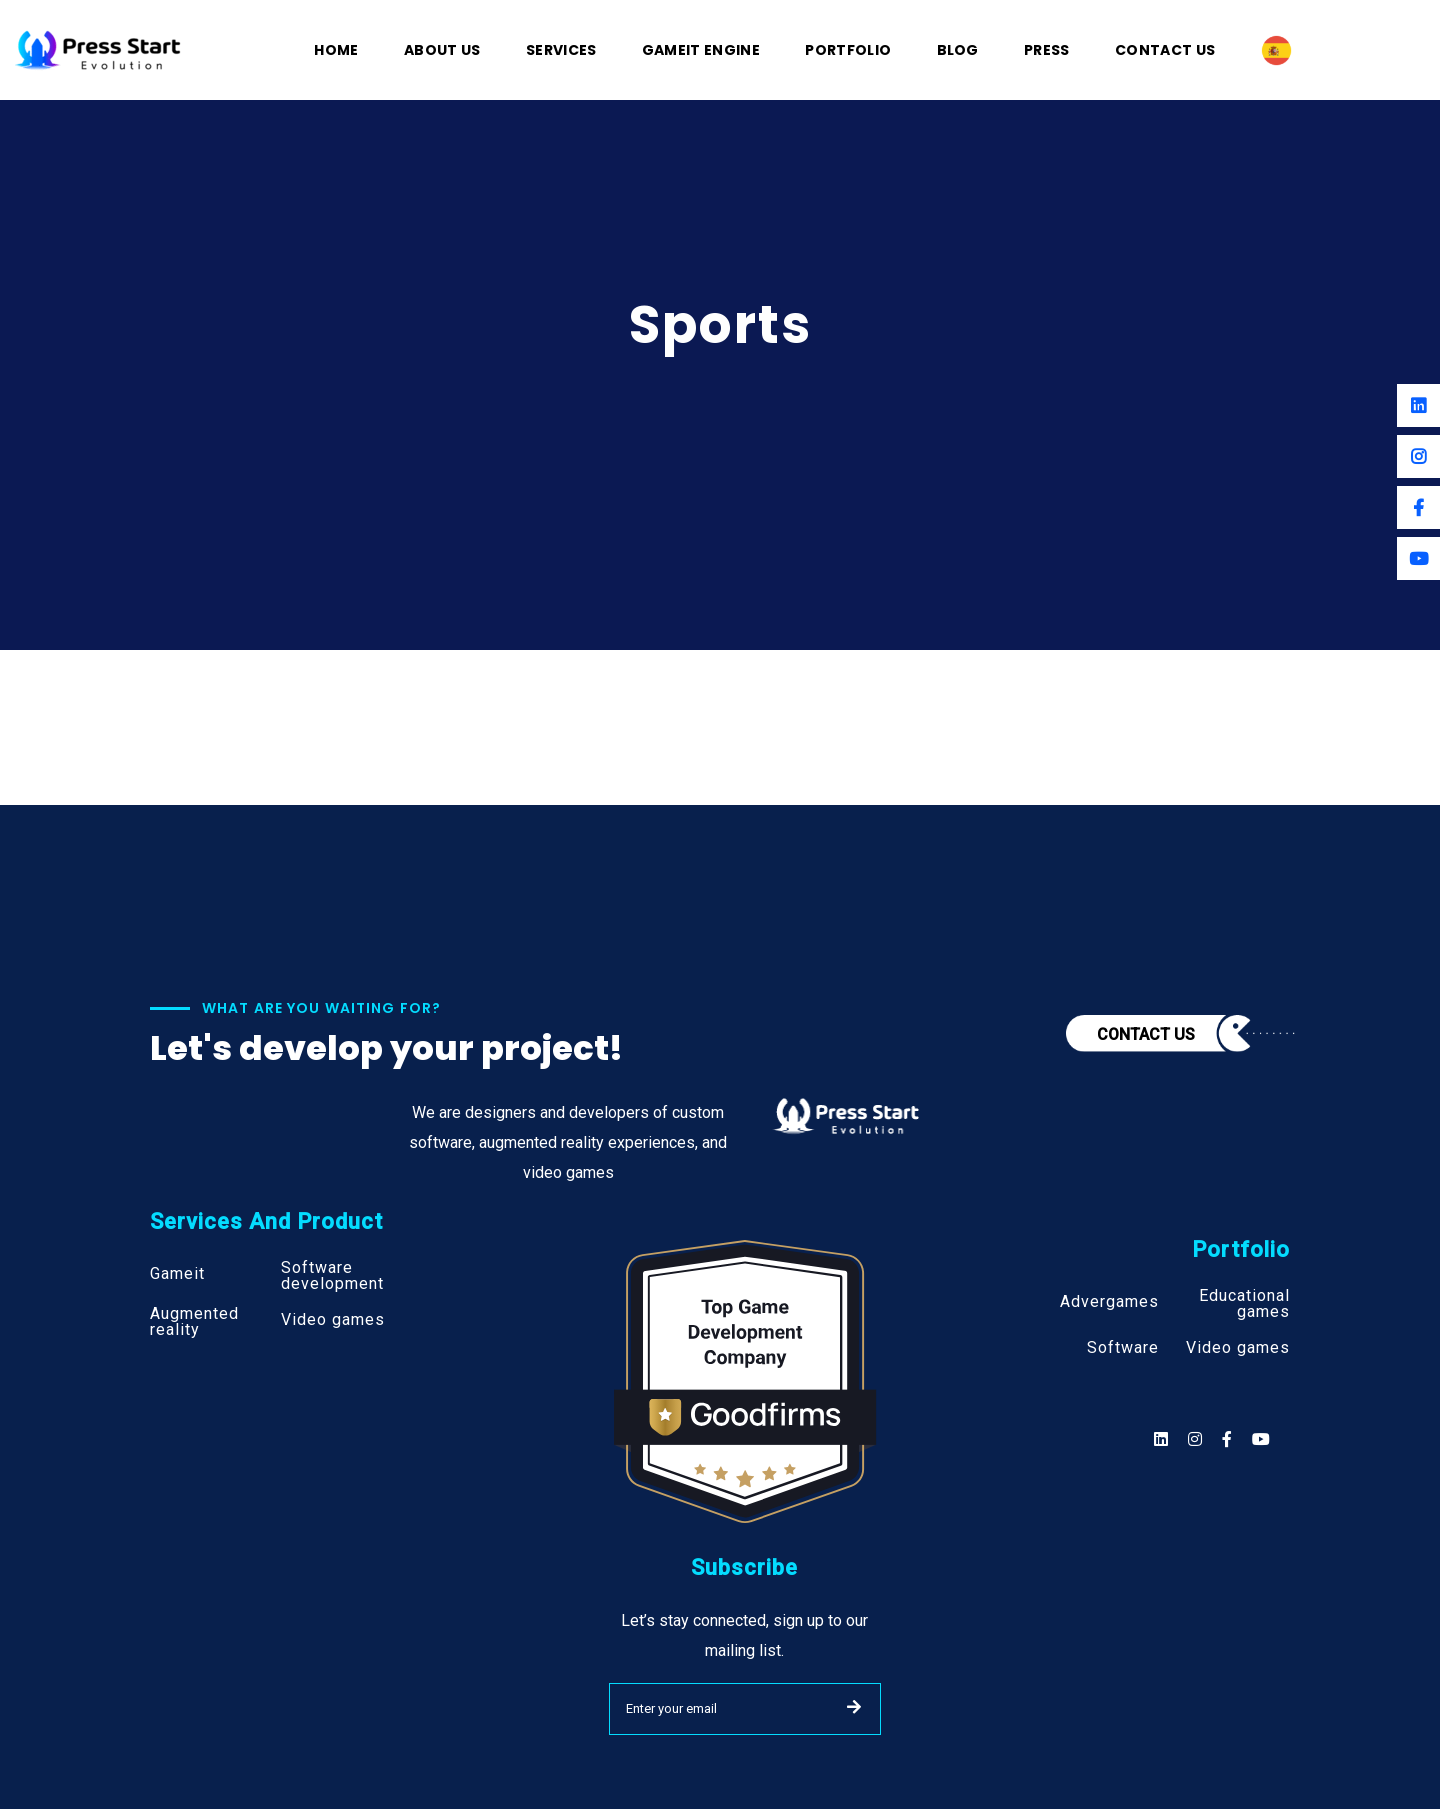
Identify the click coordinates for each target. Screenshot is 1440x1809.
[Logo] (98, 48)
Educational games (1244, 1304)
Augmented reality (194, 1322)
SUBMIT (854, 1707)
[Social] (1261, 1439)
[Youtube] (1418, 558)
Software (1123, 1348)
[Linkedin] (1418, 405)
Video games (333, 1320)
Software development (332, 1276)
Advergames (1109, 1302)
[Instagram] (1418, 456)
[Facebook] (1418, 507)
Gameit (177, 1274)
